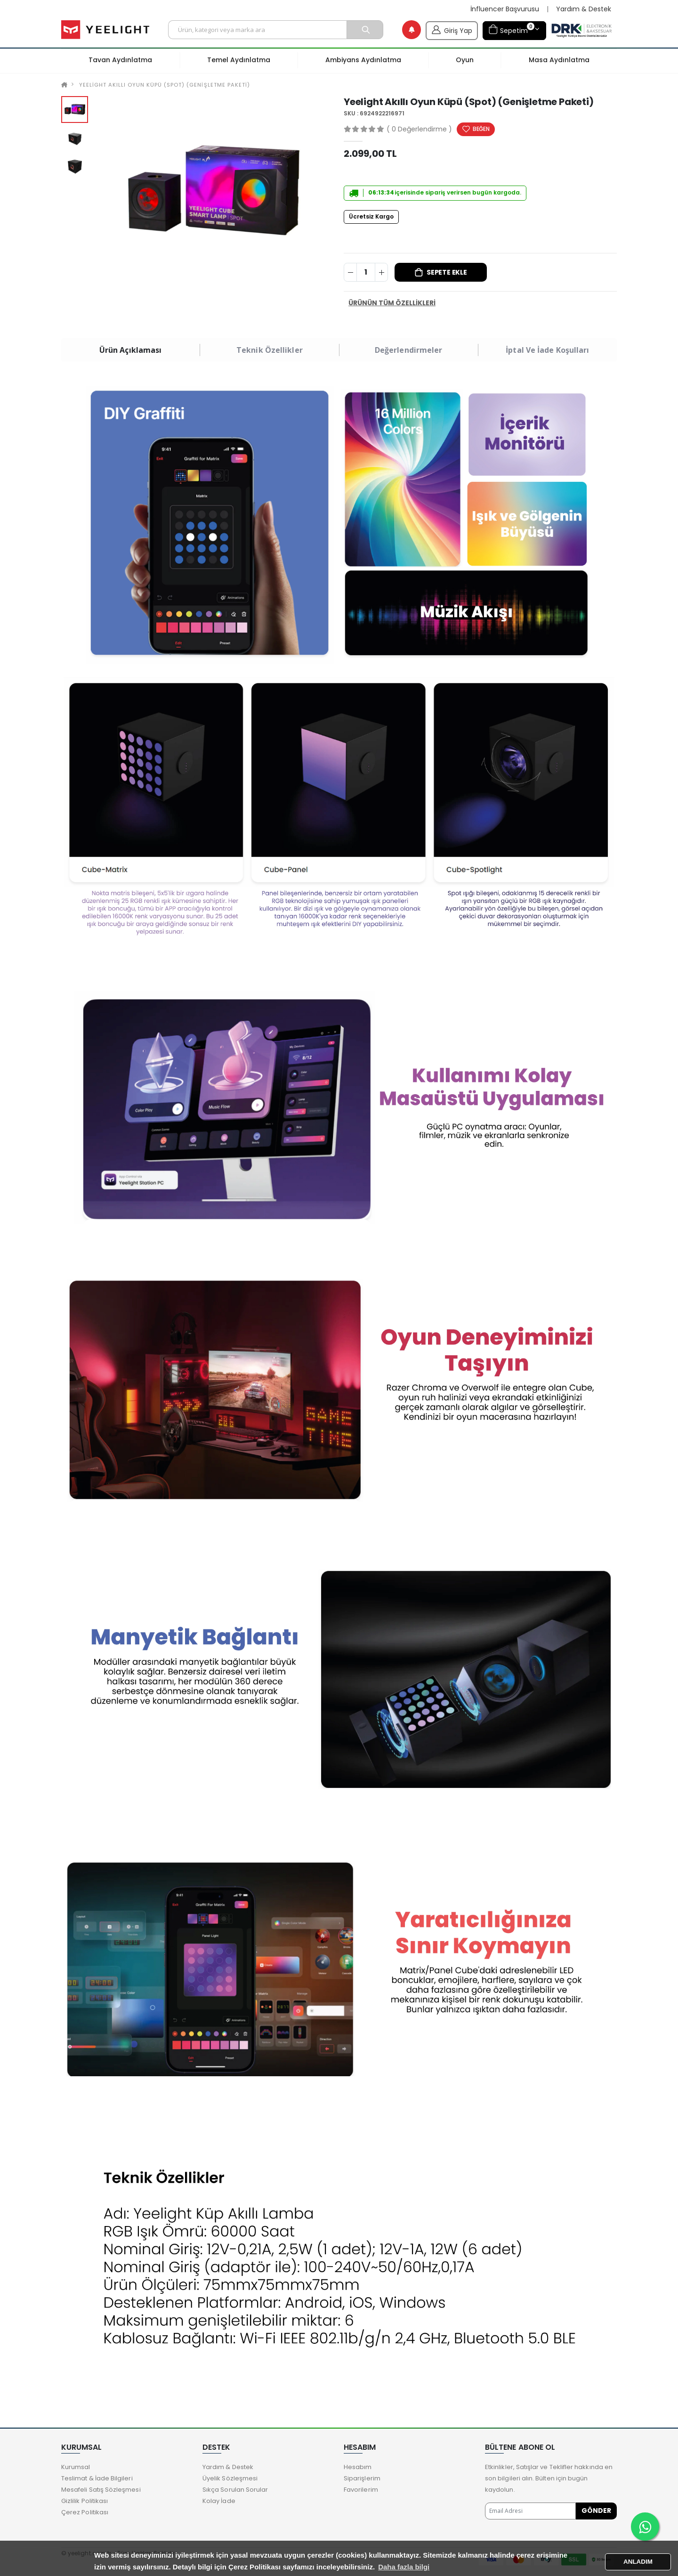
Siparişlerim (362, 2478)
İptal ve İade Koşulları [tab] (547, 350)
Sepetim (511, 29)
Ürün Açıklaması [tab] (130, 350)
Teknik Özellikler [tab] (269, 350)
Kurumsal (75, 2466)
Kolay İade (218, 2500)
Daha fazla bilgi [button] (403, 2567)
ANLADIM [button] (638, 2561)
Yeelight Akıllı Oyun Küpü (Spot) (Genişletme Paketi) (164, 85)
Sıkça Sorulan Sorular (235, 2489)
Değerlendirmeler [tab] (409, 350)
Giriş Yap (451, 29)
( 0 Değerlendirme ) (419, 129)
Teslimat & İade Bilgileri (97, 2478)
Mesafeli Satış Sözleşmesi (101, 2489)
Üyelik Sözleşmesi (230, 2478)
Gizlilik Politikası (84, 2500)
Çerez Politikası (84, 2512)
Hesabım (357, 2466)
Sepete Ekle (447, 272)
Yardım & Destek (583, 9)
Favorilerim (361, 2489)
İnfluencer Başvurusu (504, 9)
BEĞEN (481, 129)
